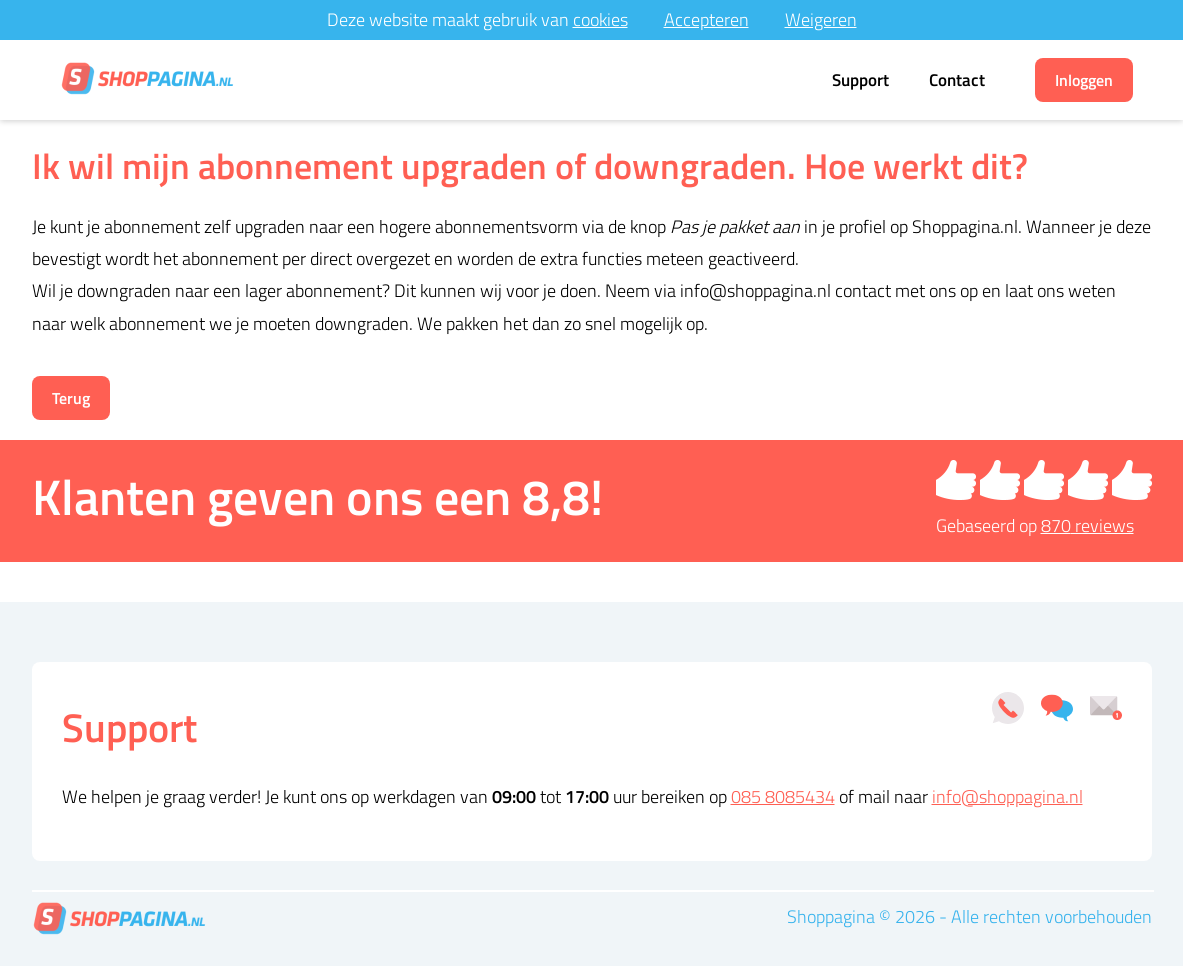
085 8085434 (783, 796)
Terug (71, 398)
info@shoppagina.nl (1007, 796)
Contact (957, 80)
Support (860, 80)
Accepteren (706, 19)
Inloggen (1084, 80)
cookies (600, 19)
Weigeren (821, 19)
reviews (1087, 525)
